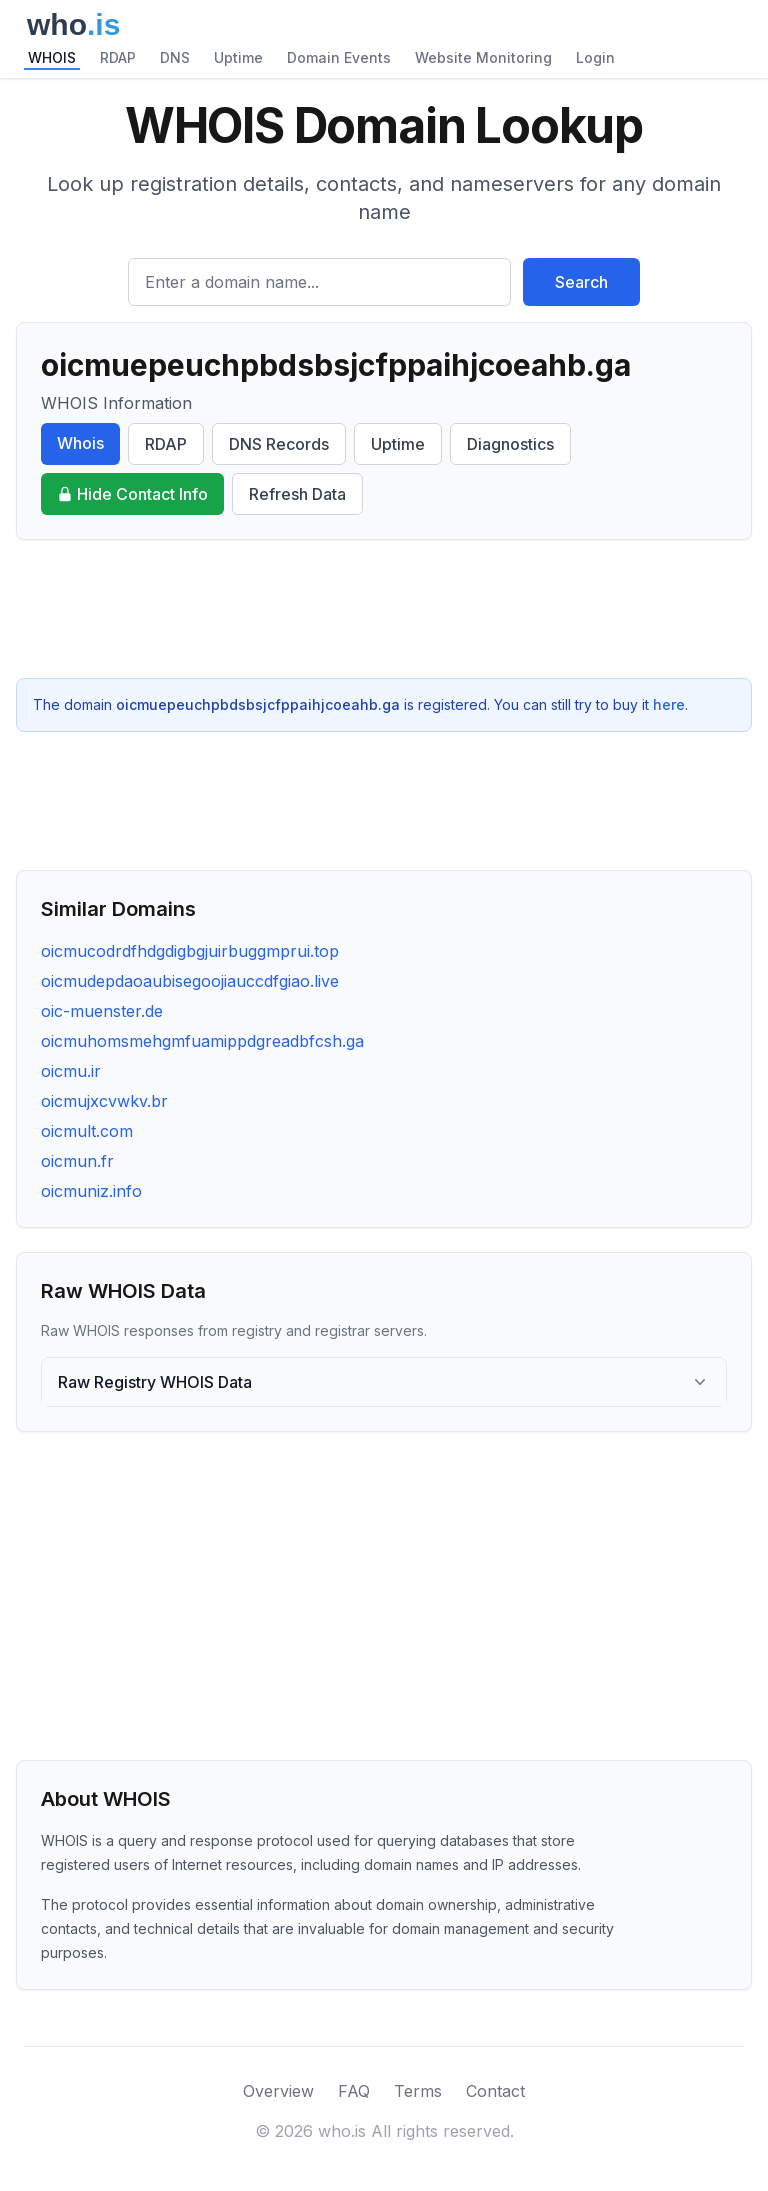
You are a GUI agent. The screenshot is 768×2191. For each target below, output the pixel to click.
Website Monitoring (483, 57)
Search (581, 282)
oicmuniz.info (91, 1191)
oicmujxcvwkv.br (104, 1101)
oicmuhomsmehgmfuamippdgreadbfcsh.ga (202, 1041)
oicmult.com (87, 1131)
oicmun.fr (77, 1161)
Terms (418, 2091)
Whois (80, 443)
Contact (495, 2091)
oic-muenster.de (102, 1011)
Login (595, 57)
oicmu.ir (71, 1071)
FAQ (354, 2091)
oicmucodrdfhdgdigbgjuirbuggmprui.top (190, 951)
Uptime (238, 57)
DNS (175, 57)
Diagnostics (510, 444)
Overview (278, 2091)
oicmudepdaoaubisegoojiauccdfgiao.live (190, 981)
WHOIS (52, 57)
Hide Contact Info (132, 494)
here (669, 704)
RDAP (118, 57)
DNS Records (279, 444)
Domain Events (339, 57)
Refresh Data (297, 494)
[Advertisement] (384, 609)
